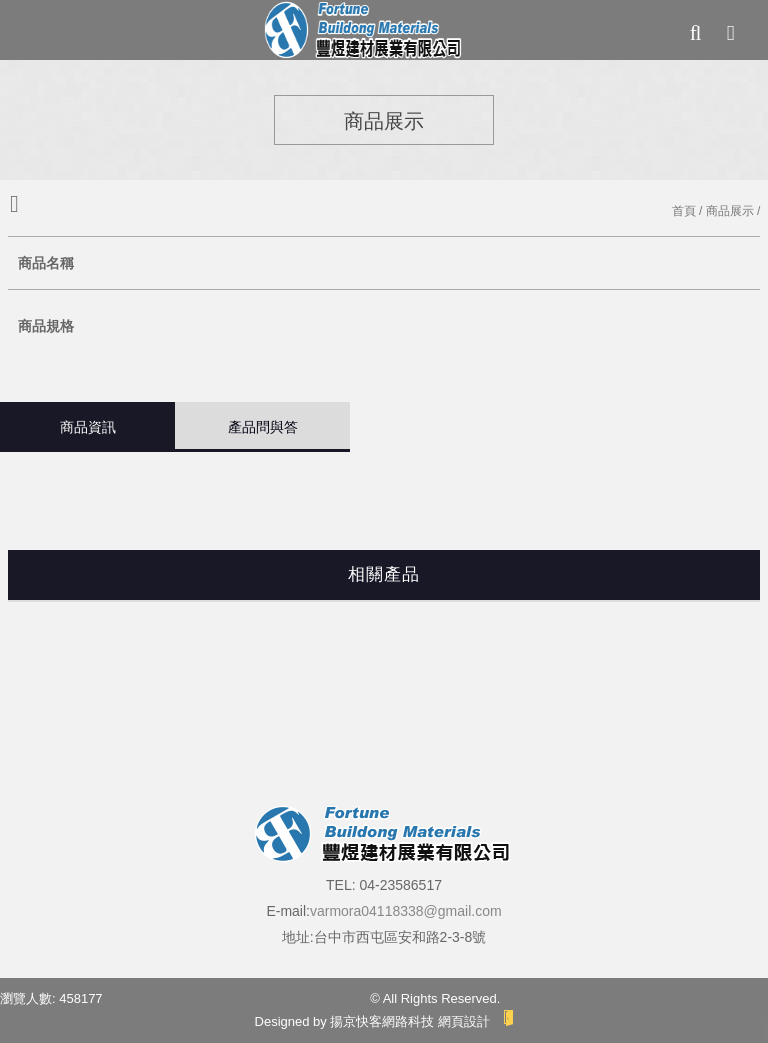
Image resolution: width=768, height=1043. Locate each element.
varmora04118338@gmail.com (406, 911)
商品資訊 (88, 427)
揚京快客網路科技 (382, 1021)
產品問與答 (263, 427)
